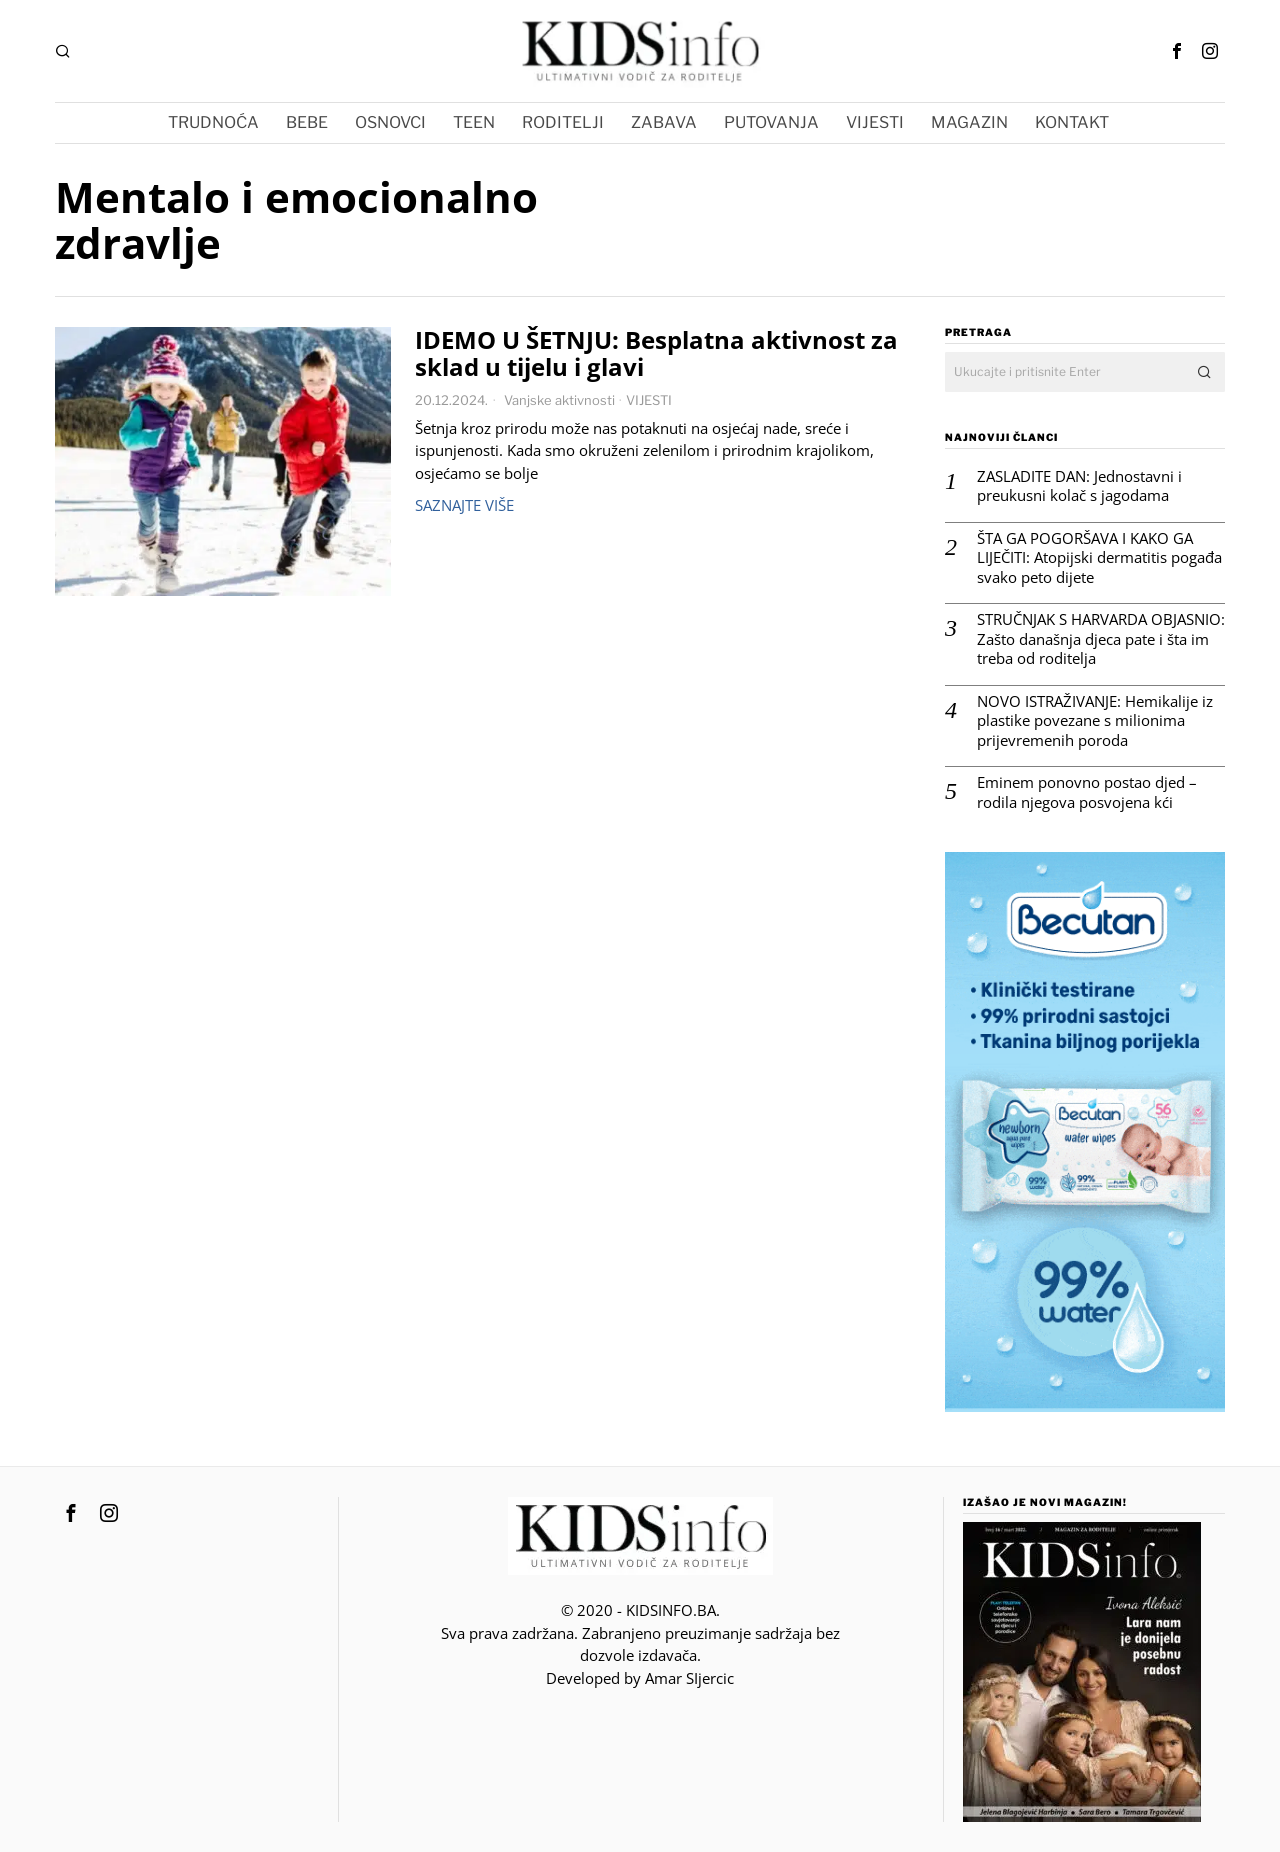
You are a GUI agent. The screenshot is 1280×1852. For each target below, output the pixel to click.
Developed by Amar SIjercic (640, 1678)
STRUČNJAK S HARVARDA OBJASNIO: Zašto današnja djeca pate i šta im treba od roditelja (1101, 639)
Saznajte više (464, 505)
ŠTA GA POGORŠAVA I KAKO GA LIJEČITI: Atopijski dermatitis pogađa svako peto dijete (1099, 558)
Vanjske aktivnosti (559, 400)
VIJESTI (649, 400)
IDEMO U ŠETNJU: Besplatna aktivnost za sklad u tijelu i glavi (656, 354)
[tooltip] (1177, 51)
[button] (1205, 372)
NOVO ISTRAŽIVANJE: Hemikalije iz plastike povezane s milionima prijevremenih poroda (1095, 721)
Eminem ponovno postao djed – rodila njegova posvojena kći (1087, 792)
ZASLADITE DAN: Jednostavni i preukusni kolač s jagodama (1079, 486)
